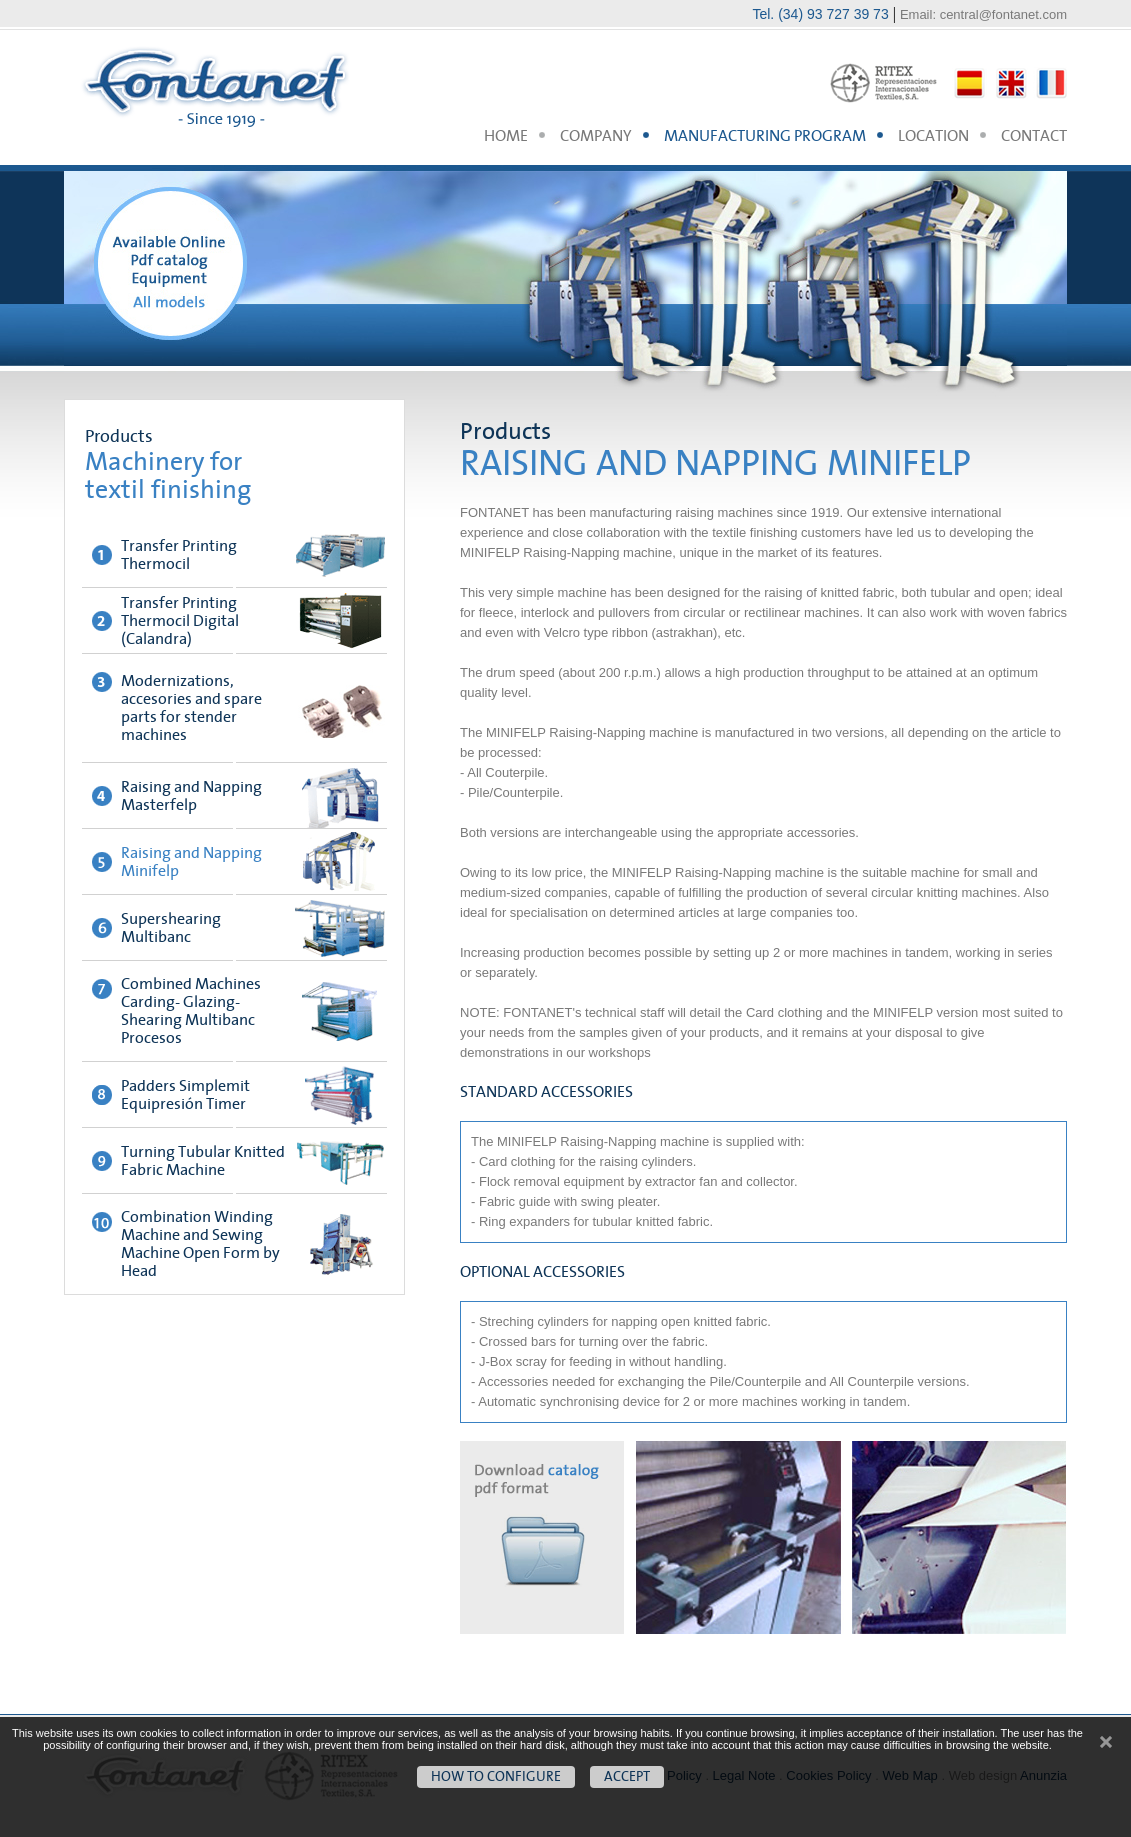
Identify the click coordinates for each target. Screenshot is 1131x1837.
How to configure (496, 1777)
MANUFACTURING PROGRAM (765, 136)
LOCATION (933, 136)
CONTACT (1034, 136)
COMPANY (596, 136)
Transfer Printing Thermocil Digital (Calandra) (180, 621)
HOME (506, 136)
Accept (627, 1777)
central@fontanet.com (1003, 14)
